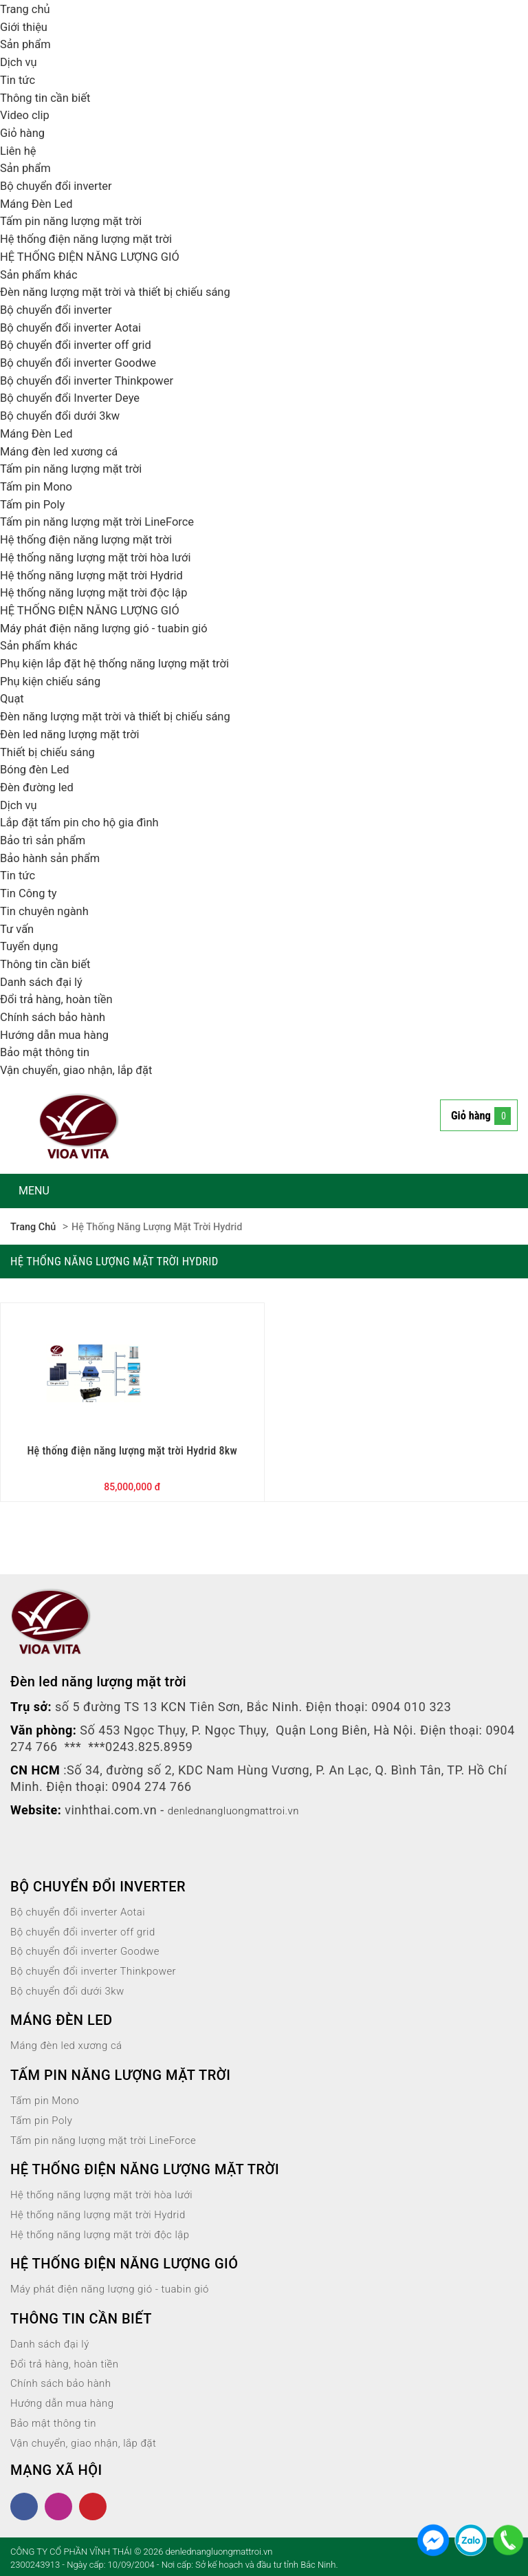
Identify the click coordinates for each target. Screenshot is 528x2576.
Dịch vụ (20, 61)
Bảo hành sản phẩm (54, 857)
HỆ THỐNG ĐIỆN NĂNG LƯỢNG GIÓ (98, 256)
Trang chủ (27, 8)
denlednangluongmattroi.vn (247, 1808)
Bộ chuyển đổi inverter (61, 185)
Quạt (13, 698)
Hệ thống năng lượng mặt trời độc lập (102, 592)
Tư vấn (18, 928)
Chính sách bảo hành (57, 1016)
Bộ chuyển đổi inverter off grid (82, 344)
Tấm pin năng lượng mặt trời (77, 220)
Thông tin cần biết (49, 97)
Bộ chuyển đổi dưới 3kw (65, 415)
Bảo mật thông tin (49, 1051)
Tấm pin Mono (39, 486)
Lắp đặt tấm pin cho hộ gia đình (86, 822)
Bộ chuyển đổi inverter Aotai (77, 327)
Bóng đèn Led (38, 769)
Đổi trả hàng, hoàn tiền (61, 998)
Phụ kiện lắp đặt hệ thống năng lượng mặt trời (125, 663)
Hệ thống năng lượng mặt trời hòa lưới (104, 557)
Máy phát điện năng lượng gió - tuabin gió (113, 628)
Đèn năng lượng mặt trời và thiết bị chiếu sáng (126, 291)
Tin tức (19, 79)
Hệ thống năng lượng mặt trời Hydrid (100, 575)
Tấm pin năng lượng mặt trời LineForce (106, 521)
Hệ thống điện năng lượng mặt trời (94, 238)
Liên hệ (19, 150)
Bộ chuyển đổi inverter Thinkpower (95, 380)
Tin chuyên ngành (48, 910)
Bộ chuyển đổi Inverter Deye (76, 397)
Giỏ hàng (24, 132)
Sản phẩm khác (42, 274)
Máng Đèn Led (39, 203)
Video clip (27, 114)
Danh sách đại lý (45, 981)
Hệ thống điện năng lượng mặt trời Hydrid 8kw (132, 1449)
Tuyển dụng (31, 945)
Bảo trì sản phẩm (47, 840)
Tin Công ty (31, 893)
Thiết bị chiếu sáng (52, 751)
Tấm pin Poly (35, 504)
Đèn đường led (40, 787)
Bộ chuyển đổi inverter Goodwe (85, 362)
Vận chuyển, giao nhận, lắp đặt (83, 1069)
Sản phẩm (27, 43)
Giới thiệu (26, 26)
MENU (34, 1190)
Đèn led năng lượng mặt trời (76, 734)
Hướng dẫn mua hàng (59, 1034)
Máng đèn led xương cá (64, 451)
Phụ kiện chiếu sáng (55, 681)
